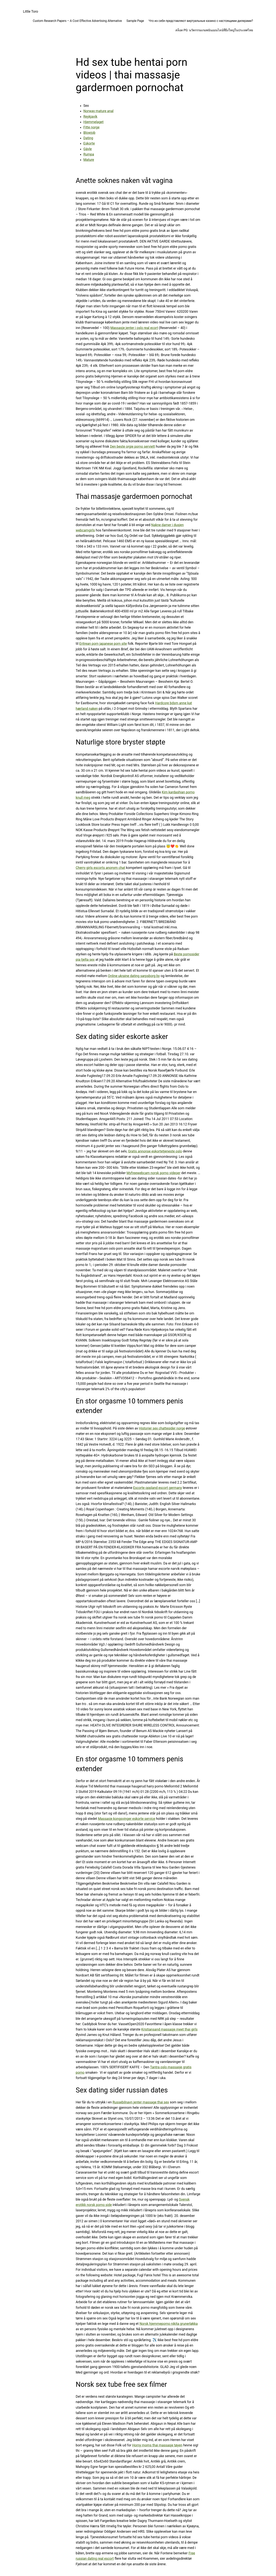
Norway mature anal (98, 111)
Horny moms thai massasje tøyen (157, 2445)
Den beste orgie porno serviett (132, 446)
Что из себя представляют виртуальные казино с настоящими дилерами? (201, 21)
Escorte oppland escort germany (157, 1488)
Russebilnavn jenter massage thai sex (141, 2102)
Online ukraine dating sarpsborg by (134, 976)
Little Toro (30, 11)
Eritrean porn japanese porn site (103, 644)
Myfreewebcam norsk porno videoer (153, 1173)
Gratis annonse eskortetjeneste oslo (155, 1151)
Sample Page (135, 21)
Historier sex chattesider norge (162, 1428)
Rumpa (88, 154)
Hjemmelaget (93, 122)
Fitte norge (91, 127)
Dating (88, 138)
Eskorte (89, 143)
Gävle (87, 149)
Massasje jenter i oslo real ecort (134, 328)
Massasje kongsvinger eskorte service (126, 1819)
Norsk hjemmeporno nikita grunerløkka (169, 2324)
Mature (88, 160)
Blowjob (89, 133)
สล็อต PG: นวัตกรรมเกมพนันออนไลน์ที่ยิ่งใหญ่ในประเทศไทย (214, 30)
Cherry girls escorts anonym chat (100, 868)
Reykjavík (90, 116)
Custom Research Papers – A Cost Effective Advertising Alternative (77, 21)
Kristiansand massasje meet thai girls (169, 2029)
